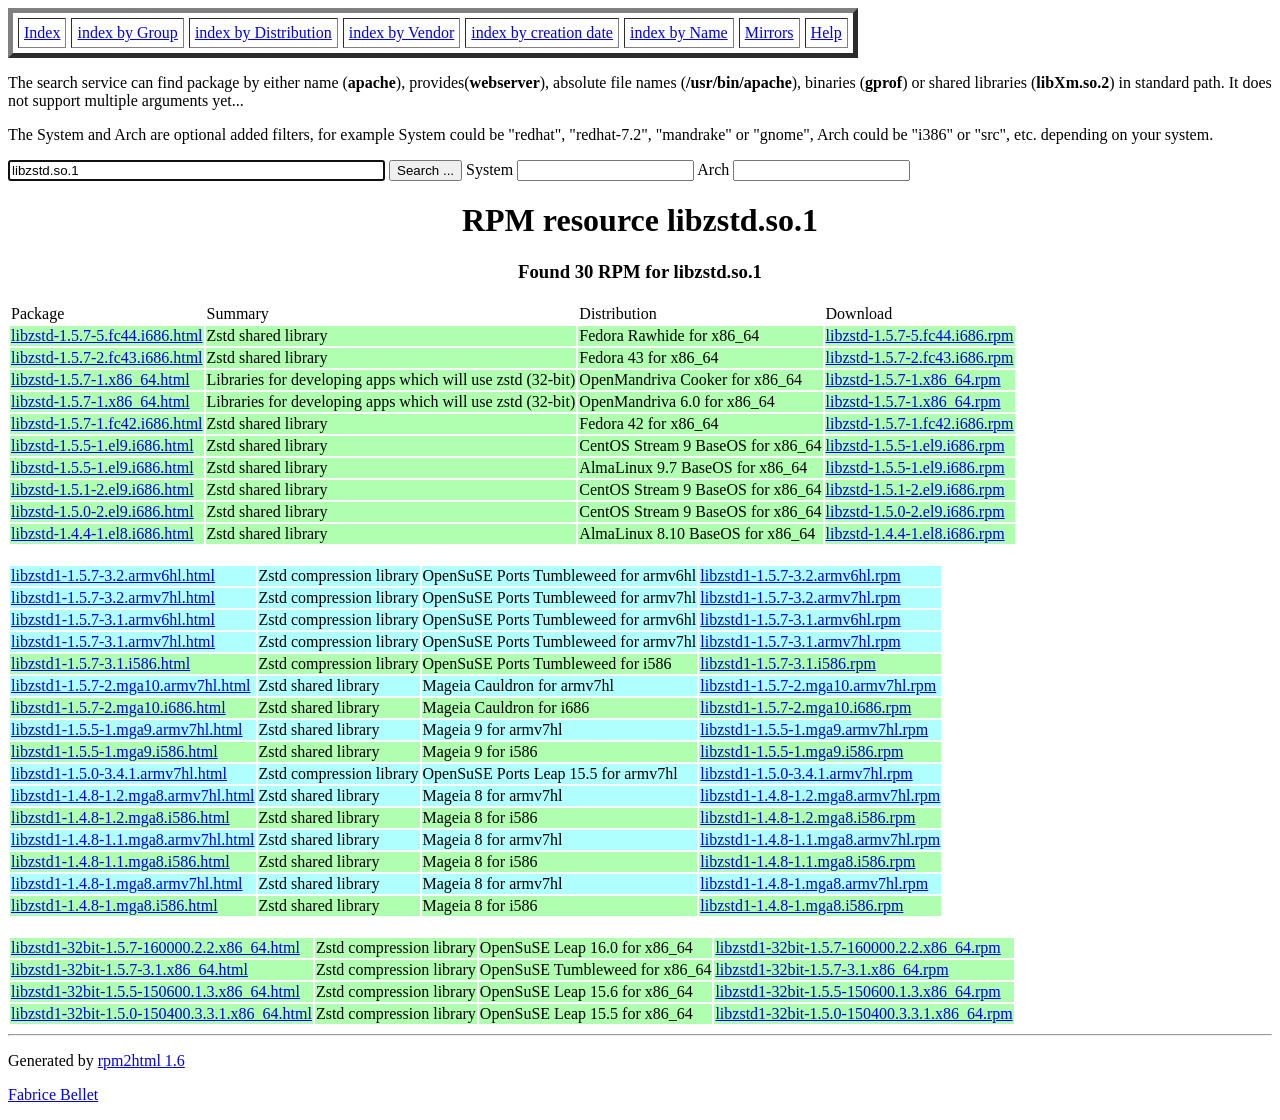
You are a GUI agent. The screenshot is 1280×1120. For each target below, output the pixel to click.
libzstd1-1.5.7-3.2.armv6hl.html (113, 575)
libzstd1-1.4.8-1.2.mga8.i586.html (120, 817)
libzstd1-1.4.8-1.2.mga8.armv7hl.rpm (820, 795)
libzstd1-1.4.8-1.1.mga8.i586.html (120, 861)
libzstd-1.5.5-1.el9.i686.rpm (915, 445)
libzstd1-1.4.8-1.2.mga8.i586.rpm (807, 817)
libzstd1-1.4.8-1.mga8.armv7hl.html (127, 883)
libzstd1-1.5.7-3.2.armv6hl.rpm (800, 575)
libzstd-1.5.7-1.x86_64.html (100, 379)
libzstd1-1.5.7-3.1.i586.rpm (788, 663)
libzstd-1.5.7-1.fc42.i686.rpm (920, 423)
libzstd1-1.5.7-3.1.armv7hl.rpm (800, 641)
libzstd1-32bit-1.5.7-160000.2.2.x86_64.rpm (857, 947)
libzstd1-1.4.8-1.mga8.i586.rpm (801, 905)
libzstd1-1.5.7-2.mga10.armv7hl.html (131, 685)
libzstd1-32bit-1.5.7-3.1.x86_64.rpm (831, 969)
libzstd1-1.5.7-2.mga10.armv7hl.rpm (818, 685)
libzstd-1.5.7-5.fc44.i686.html (107, 335)
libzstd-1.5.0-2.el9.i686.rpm (915, 511)
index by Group (127, 32)
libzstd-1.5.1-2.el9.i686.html (102, 489)
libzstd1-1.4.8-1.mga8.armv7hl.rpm (814, 883)
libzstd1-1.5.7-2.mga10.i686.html (118, 707)
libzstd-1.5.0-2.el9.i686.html (102, 511)
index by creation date (542, 32)
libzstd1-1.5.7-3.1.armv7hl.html (113, 641)
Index (42, 32)
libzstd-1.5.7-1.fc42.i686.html (107, 423)
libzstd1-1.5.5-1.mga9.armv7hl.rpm (814, 729)
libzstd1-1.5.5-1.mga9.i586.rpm (801, 751)
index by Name (679, 32)
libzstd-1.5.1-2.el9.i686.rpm (915, 489)
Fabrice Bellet (53, 1094)
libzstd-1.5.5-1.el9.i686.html (102, 445)
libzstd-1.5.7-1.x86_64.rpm (913, 379)
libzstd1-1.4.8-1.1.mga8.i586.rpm (807, 861)
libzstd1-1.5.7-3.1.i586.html (100, 663)
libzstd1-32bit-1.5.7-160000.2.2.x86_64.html (155, 947)
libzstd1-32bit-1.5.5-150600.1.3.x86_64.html (155, 991)
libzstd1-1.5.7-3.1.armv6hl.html (113, 619)
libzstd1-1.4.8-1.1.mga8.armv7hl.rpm (820, 839)
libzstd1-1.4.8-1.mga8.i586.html (114, 905)
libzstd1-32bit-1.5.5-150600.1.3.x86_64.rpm (857, 991)
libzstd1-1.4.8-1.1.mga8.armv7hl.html (133, 839)
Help (826, 32)
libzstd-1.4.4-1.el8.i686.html (102, 533)
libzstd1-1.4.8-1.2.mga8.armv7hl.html (133, 795)
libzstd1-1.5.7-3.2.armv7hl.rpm (800, 597)
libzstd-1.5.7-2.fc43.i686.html (107, 357)
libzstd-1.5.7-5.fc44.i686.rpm (920, 335)
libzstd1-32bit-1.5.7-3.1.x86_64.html (129, 969)
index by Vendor (401, 32)
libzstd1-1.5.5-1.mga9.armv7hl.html (127, 729)
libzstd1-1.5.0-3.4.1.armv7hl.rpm (806, 773)
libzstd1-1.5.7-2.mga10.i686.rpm (805, 707)
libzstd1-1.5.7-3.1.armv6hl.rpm (800, 619)
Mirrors (769, 32)
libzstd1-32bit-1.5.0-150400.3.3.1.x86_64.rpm (863, 1013)
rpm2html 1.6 (141, 1060)
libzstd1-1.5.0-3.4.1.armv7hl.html (119, 773)
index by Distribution (263, 32)
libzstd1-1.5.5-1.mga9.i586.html (114, 751)
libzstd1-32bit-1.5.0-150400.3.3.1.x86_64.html (161, 1013)
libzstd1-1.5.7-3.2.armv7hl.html (113, 597)
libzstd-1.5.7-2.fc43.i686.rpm (920, 357)
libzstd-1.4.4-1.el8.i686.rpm (915, 533)
